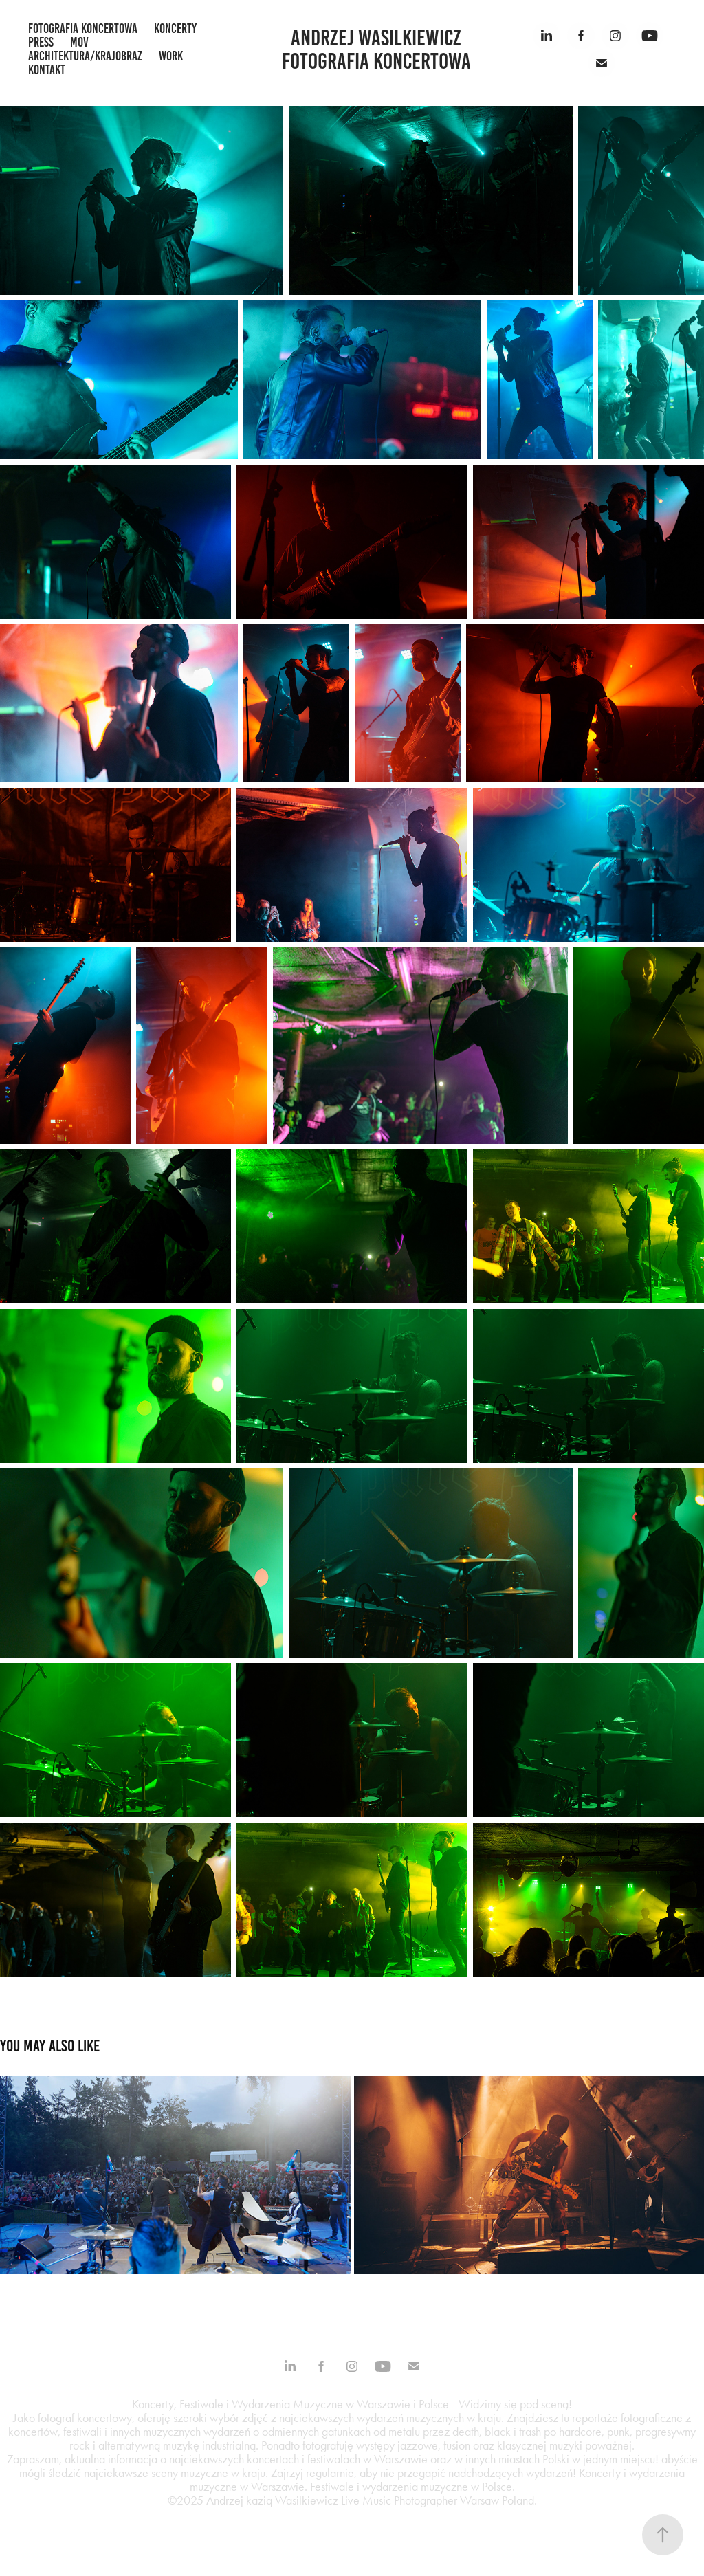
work (171, 56)
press (41, 42)
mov (79, 42)
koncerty (175, 28)
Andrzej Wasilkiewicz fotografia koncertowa (376, 49)
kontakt (46, 70)
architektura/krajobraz (85, 56)
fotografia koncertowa (83, 28)
